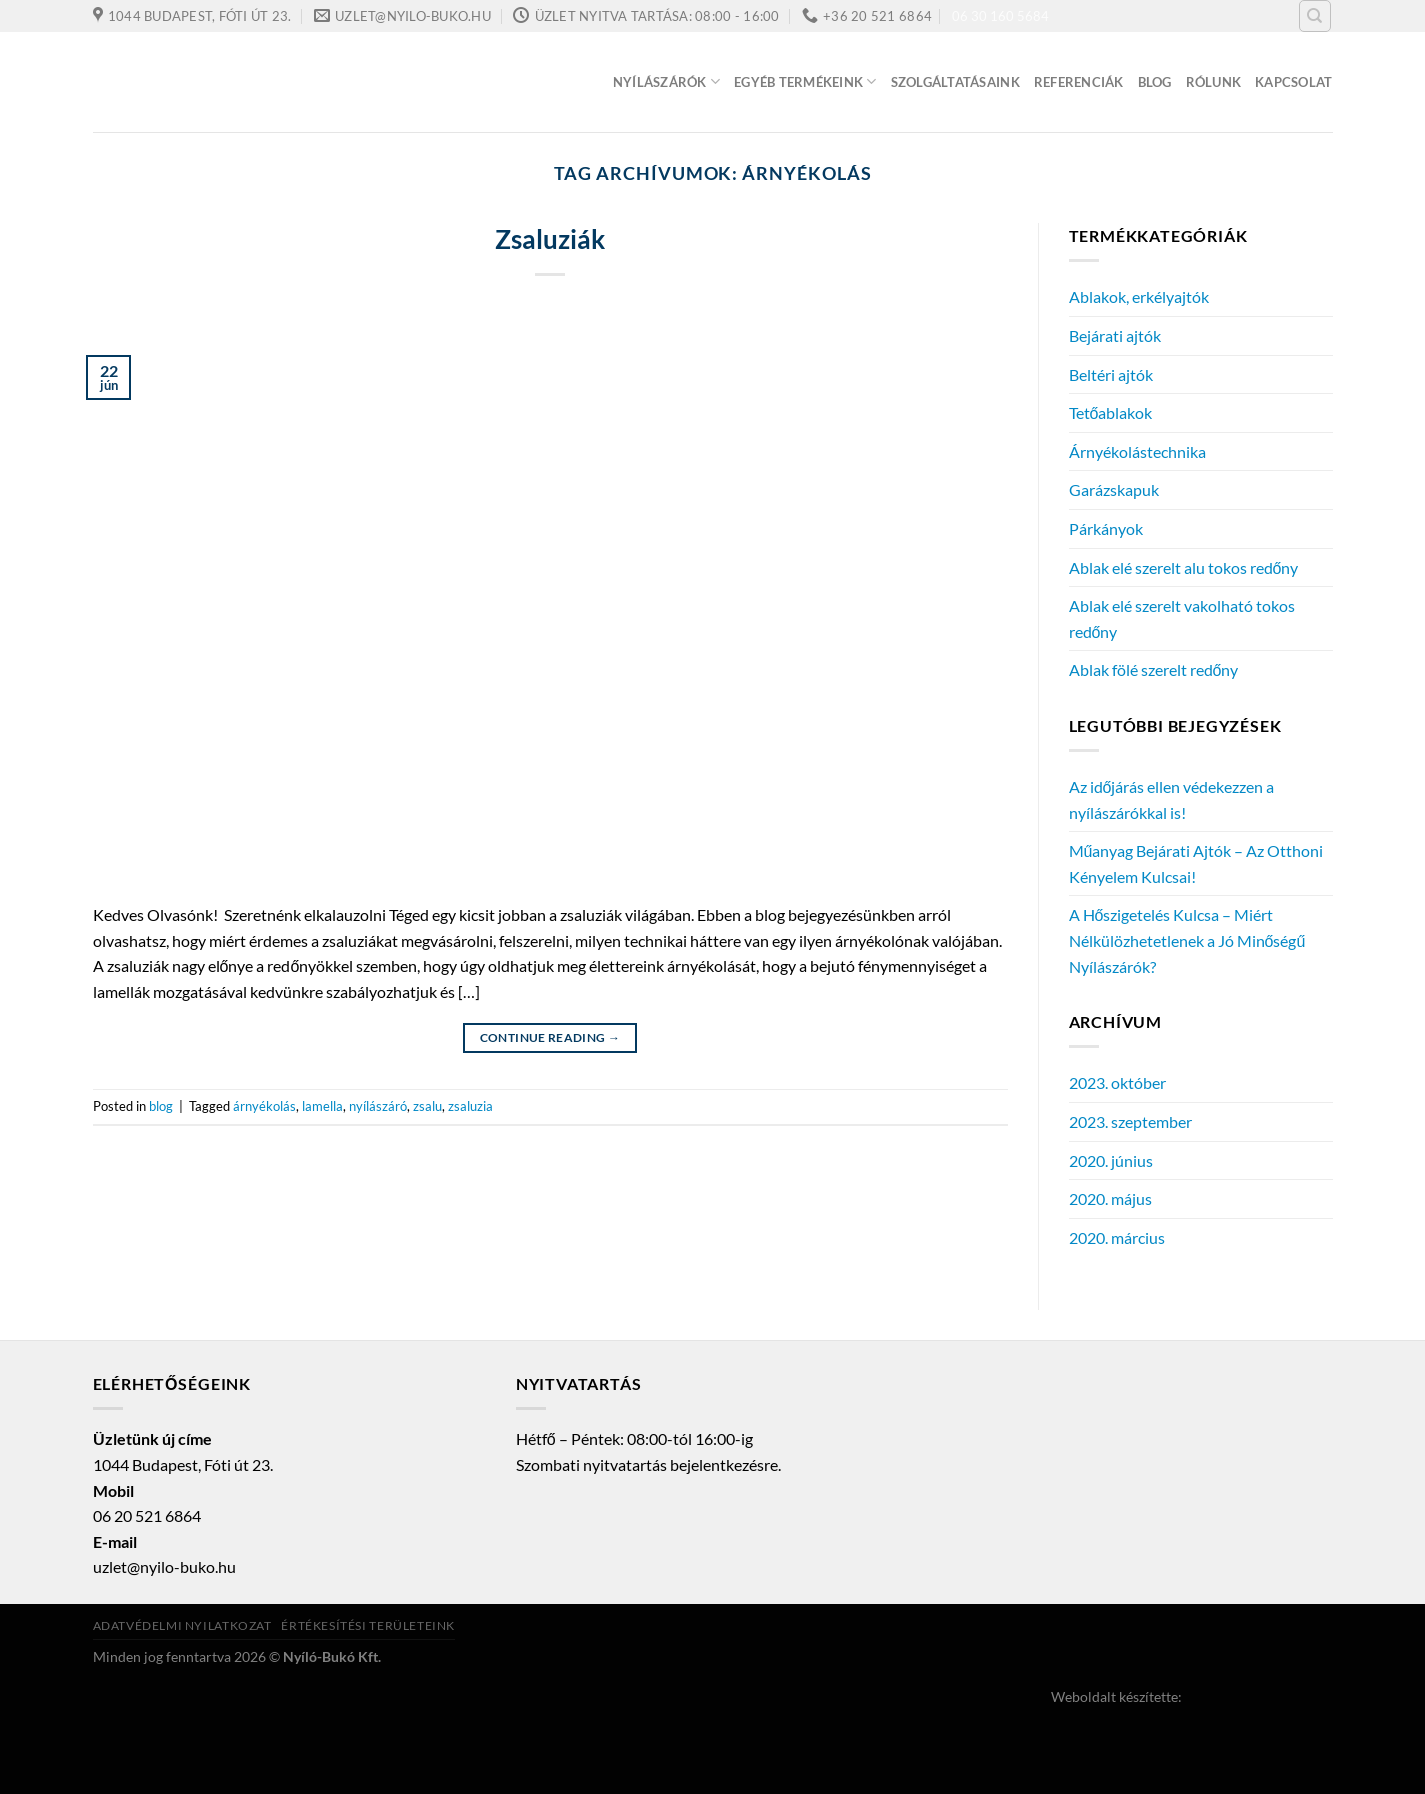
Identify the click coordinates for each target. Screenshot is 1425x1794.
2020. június (1111, 1160)
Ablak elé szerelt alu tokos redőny (1184, 567)
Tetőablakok (1111, 412)
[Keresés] (1315, 16)
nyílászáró (378, 1106)
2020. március (1117, 1237)
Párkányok (1106, 528)
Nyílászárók (666, 81)
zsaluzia (470, 1106)
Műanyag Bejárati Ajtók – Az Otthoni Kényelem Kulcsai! (1196, 863)
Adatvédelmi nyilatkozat (182, 1625)
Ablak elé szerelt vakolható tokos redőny (1182, 618)
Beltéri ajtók (1111, 374)
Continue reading (550, 1037)
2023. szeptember (1130, 1121)
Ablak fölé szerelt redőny (1154, 669)
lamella (322, 1106)
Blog (1155, 82)
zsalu (427, 1106)
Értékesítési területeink (368, 1625)
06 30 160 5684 (1000, 16)
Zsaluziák (550, 239)
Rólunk (1214, 82)
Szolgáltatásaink (955, 82)
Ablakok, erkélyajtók (1139, 296)
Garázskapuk (1114, 489)
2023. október (1117, 1082)
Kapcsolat (1293, 82)
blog (161, 1106)
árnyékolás (264, 1106)
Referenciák (1079, 82)
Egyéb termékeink (805, 81)
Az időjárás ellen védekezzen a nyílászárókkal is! (1172, 799)
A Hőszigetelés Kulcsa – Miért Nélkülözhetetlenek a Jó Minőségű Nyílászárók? (1187, 940)
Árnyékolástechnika (1137, 451)
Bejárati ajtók (1115, 335)
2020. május (1110, 1198)
